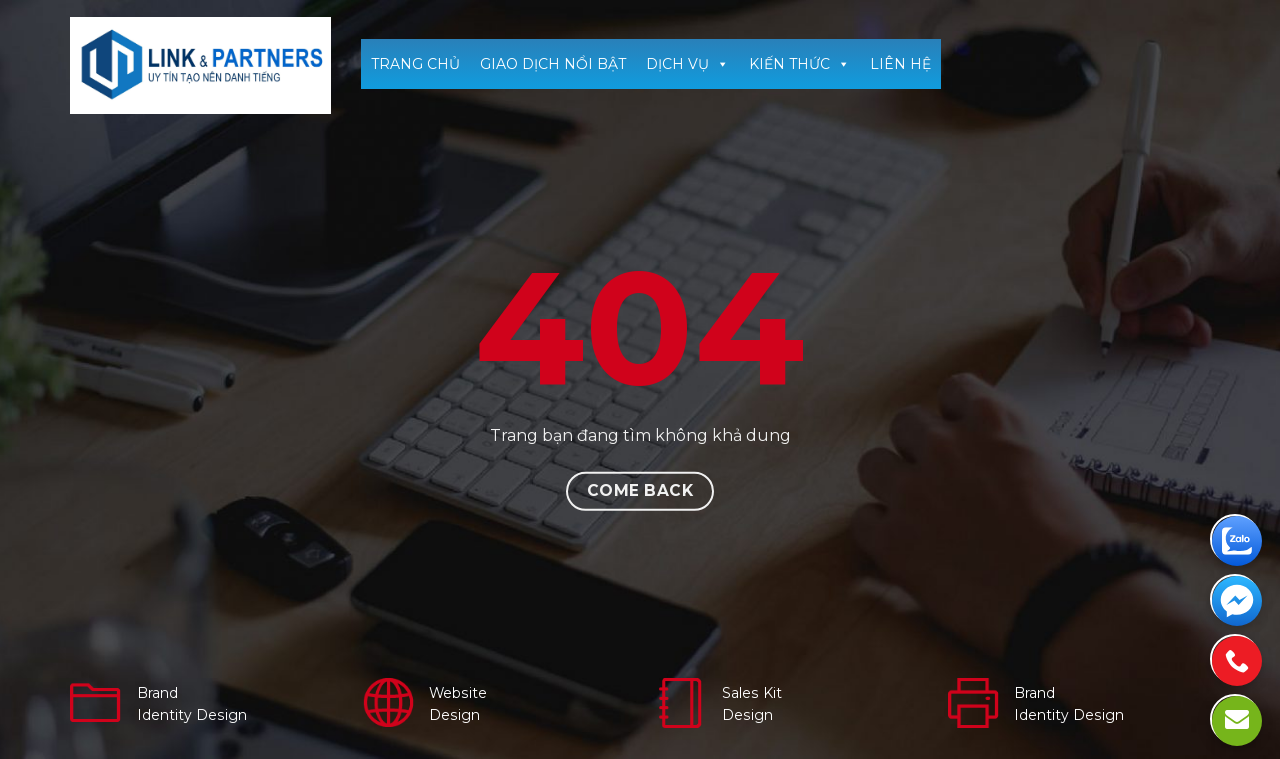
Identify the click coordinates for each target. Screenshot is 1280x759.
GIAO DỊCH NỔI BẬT (553, 64)
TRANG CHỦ (415, 64)
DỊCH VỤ (687, 64)
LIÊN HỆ (900, 64)
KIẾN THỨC (799, 64)
